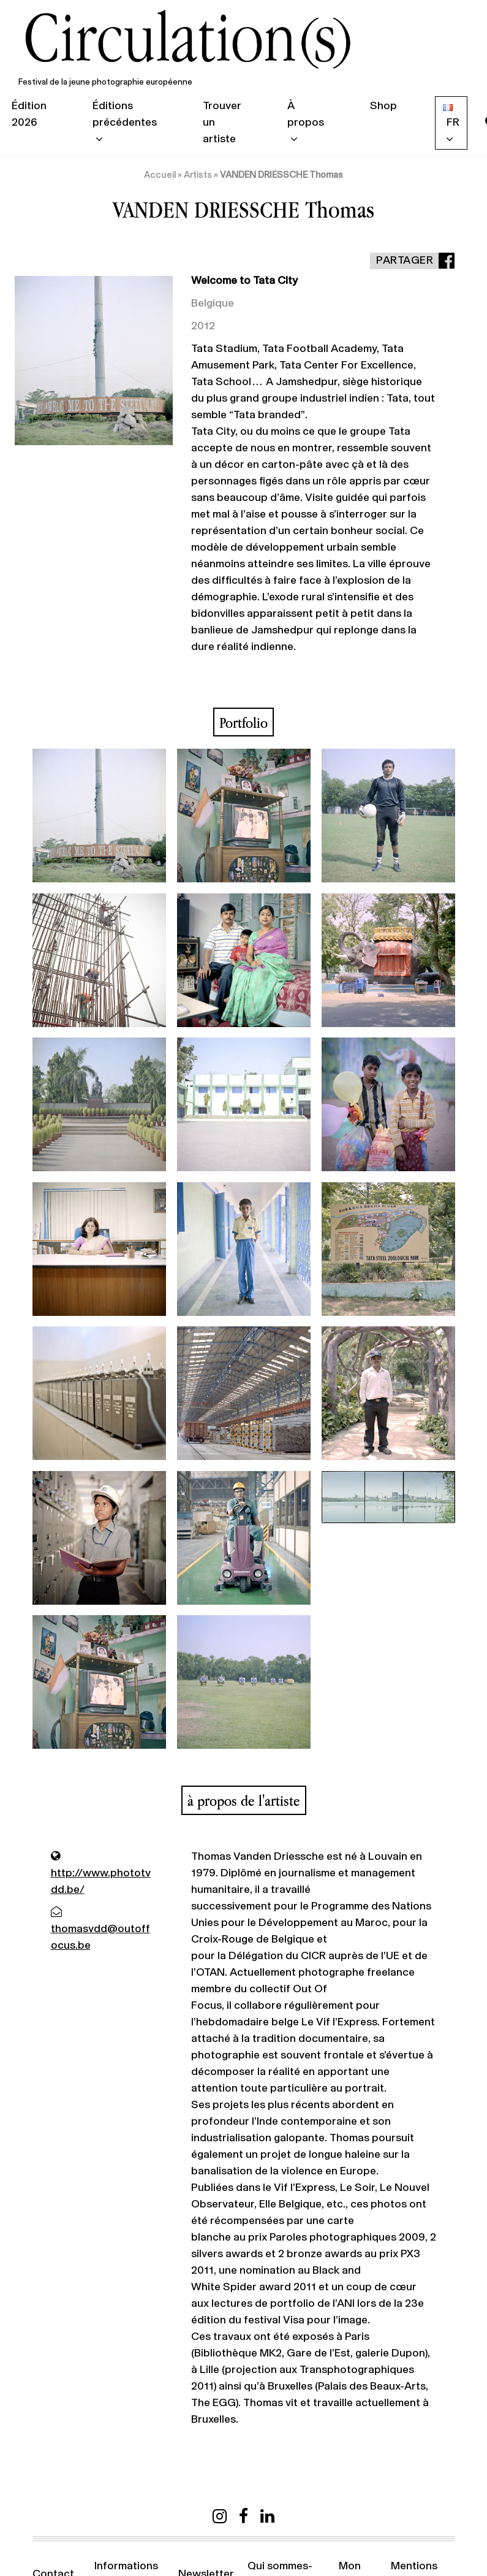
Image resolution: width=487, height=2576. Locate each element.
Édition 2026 (29, 114)
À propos (305, 114)
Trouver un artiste (222, 123)
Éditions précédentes (124, 114)
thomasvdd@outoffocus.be (100, 1929)
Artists (198, 175)
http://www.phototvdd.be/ (101, 1873)
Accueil (160, 175)
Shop (383, 106)
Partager (404, 260)
